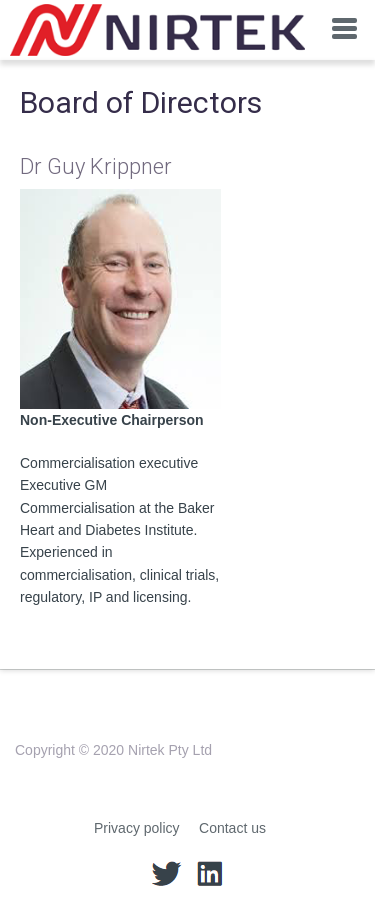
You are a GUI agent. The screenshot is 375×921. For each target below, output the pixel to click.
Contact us (232, 828)
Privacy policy (137, 828)
